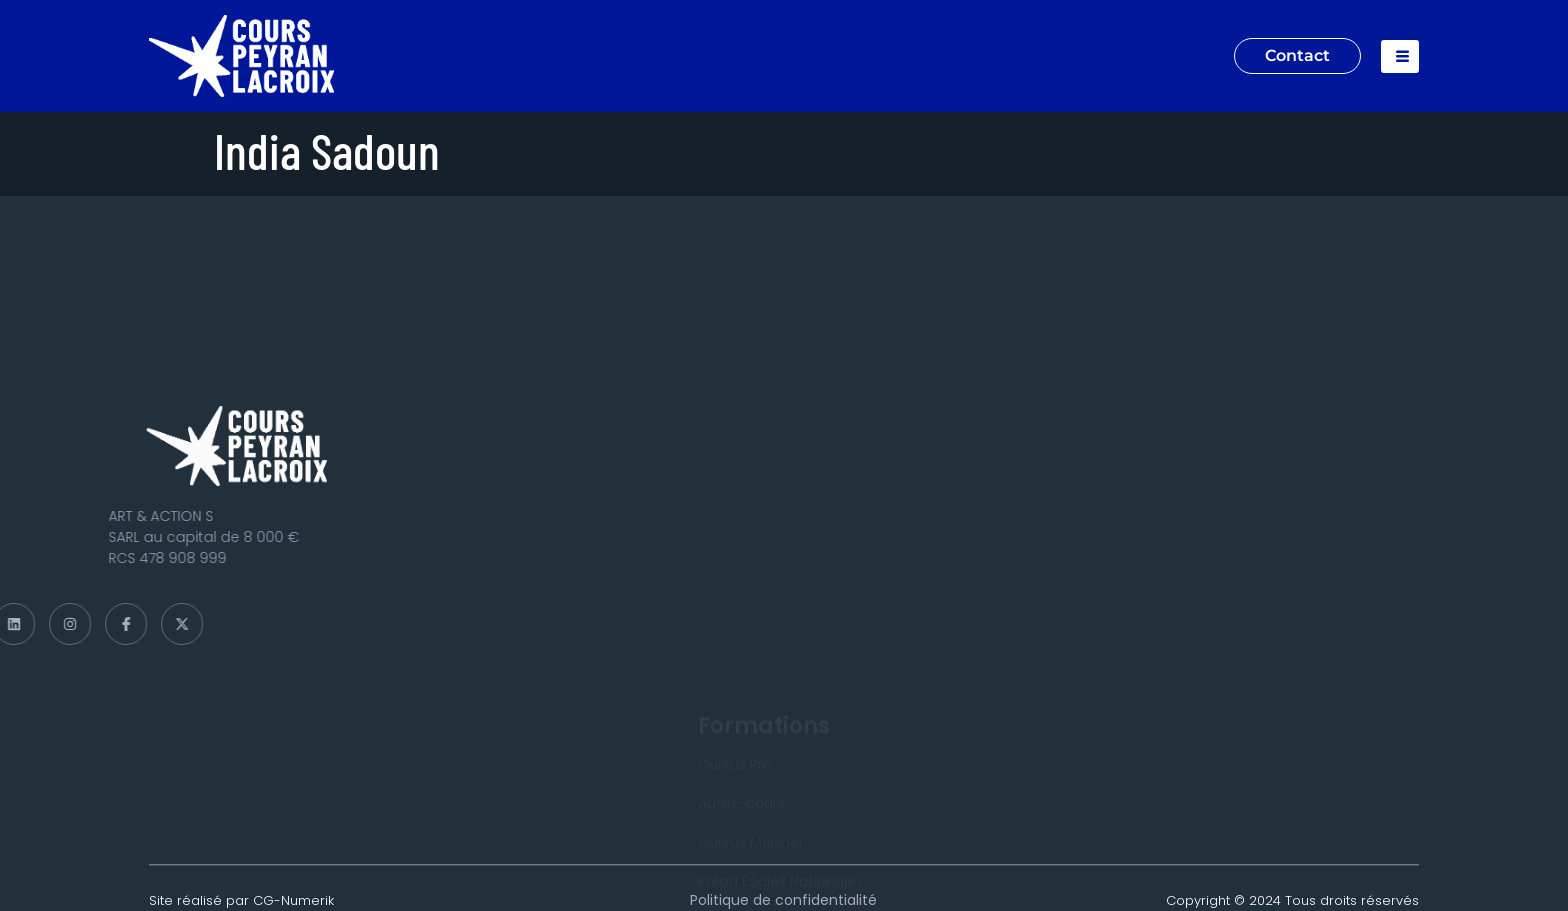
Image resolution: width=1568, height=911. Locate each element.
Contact (1297, 55)
